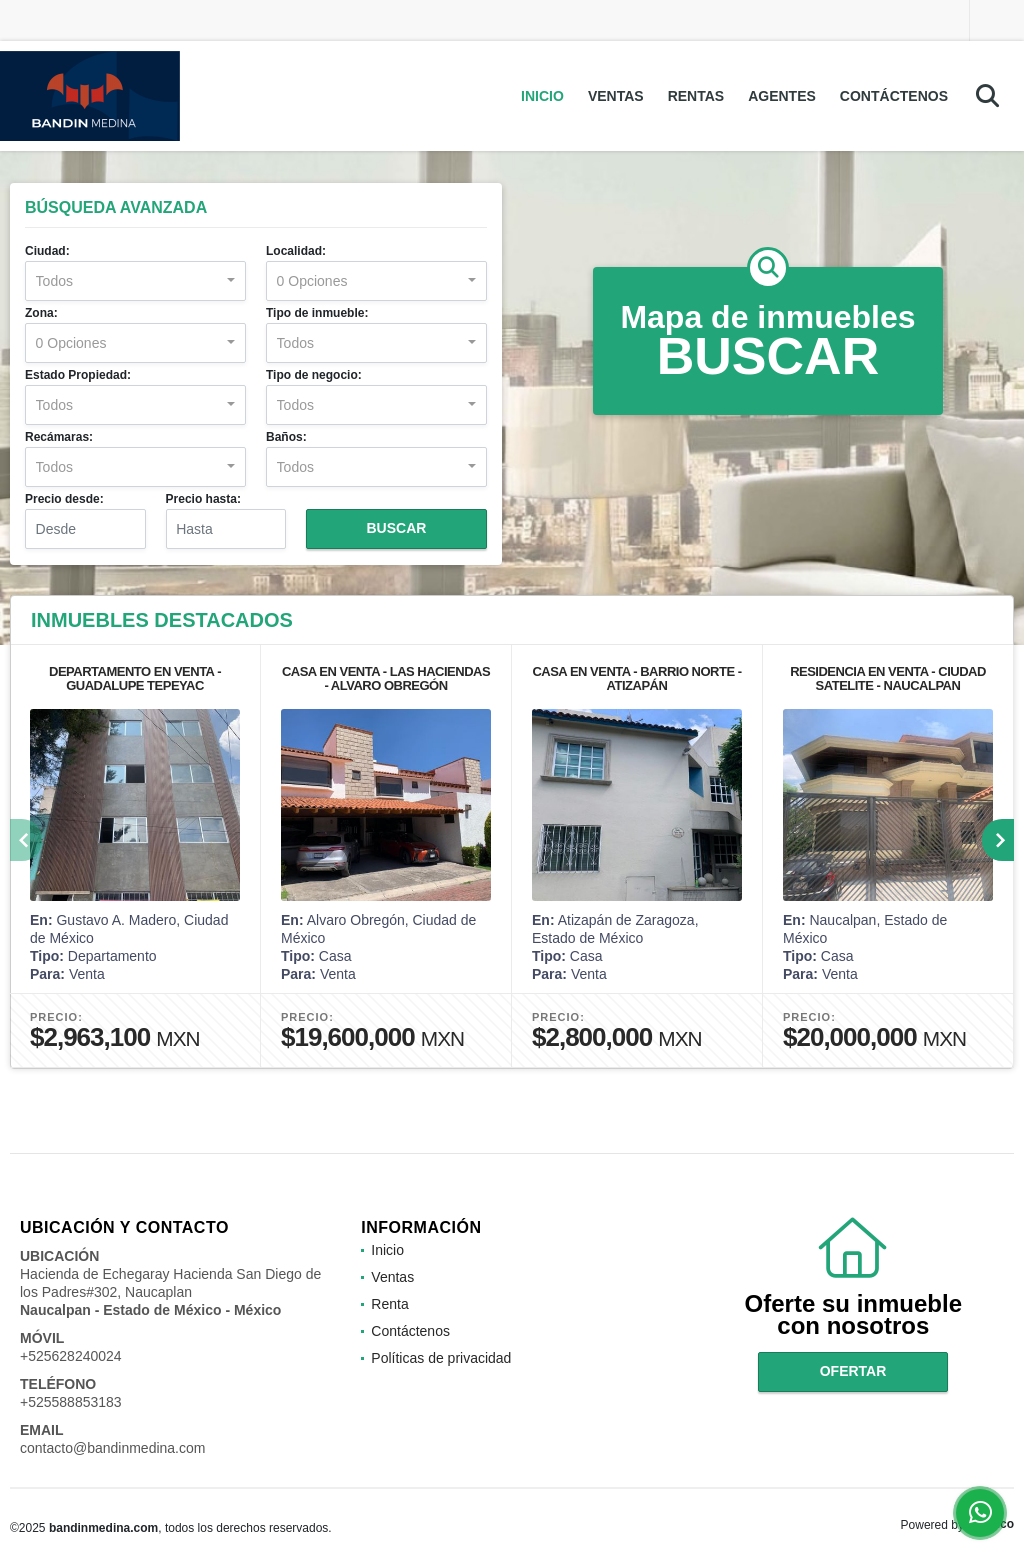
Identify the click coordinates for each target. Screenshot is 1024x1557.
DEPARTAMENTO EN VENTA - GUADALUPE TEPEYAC (135, 678)
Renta (389, 1304)
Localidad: (296, 251)
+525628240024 (71, 1356)
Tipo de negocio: (314, 375)
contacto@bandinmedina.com (112, 1448)
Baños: (286, 437)
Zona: (41, 313)
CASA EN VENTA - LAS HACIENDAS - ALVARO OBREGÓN (386, 678)
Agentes (782, 96)
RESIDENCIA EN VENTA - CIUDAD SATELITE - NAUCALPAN (888, 678)
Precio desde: (64, 499)
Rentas (696, 96)
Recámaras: (59, 437)
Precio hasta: (203, 499)
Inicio (542, 96)
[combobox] (135, 281)
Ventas (616, 96)
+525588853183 (71, 1402)
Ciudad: (47, 251)
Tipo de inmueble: (317, 313)
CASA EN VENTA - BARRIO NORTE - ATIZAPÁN (636, 678)
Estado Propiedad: (78, 375)
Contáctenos (894, 96)
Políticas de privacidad (441, 1358)
